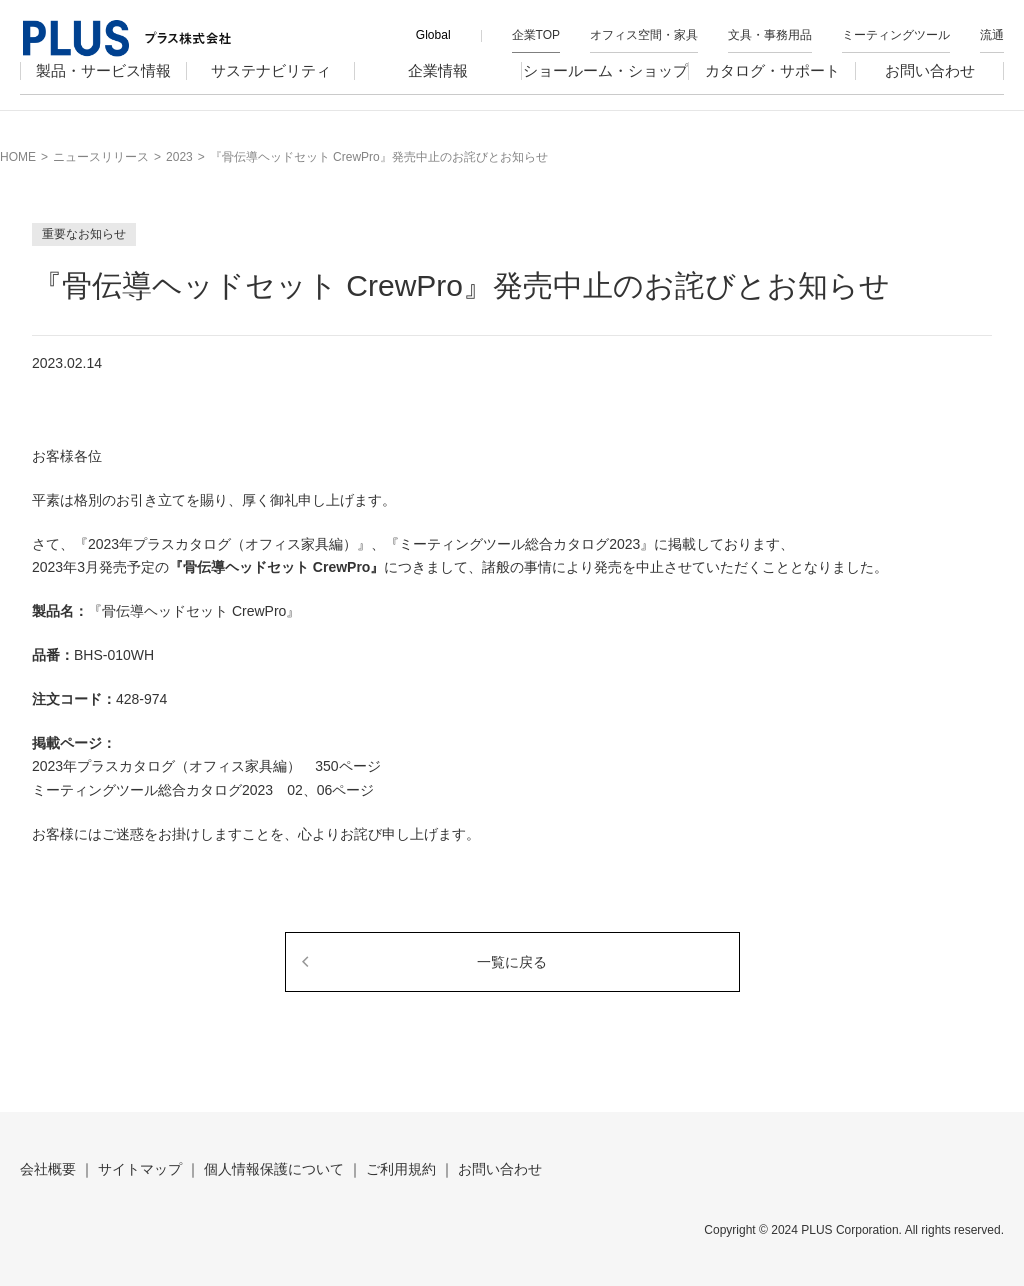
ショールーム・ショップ (605, 86)
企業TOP (536, 35)
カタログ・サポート (772, 86)
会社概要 (48, 1169)
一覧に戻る (512, 962)
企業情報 (438, 86)
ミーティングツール (896, 35)
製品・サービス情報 (103, 86)
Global (433, 35)
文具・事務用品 (770, 35)
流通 (992, 35)
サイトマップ (140, 1169)
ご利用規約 (401, 1169)
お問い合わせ (930, 86)
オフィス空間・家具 (644, 35)
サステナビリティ (271, 86)
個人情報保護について (274, 1169)
